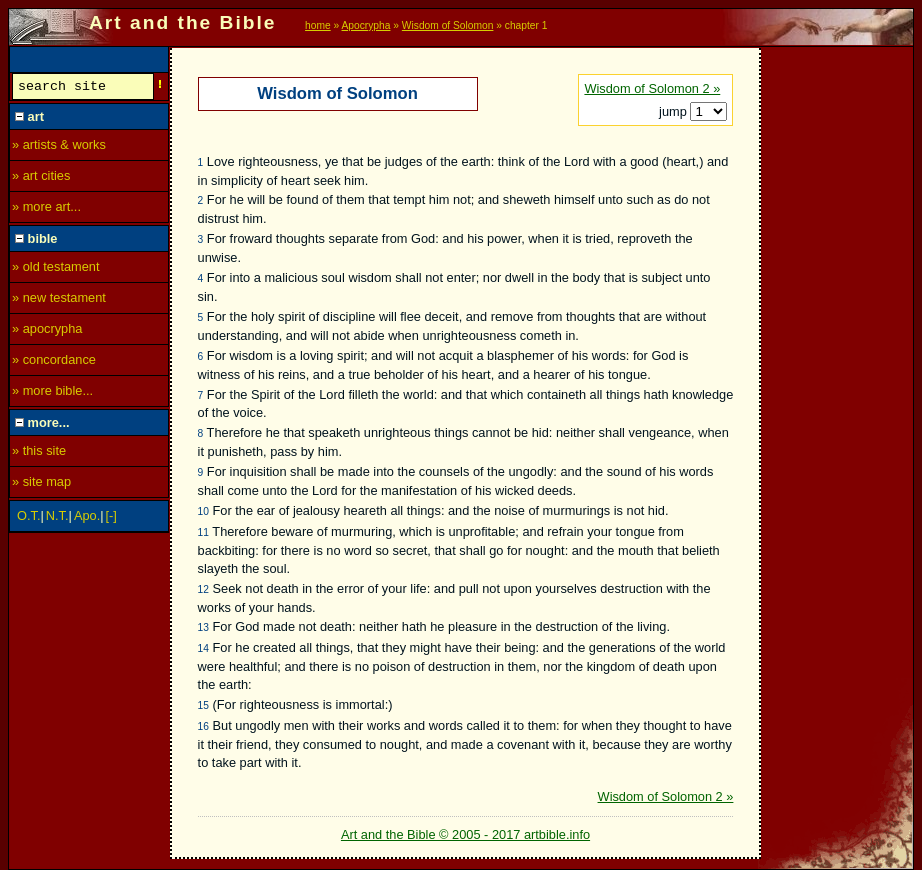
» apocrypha (47, 331)
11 (203, 532)
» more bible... (52, 393)
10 (203, 511)
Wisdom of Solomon (448, 25)
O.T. (28, 518)
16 (203, 726)
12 (203, 589)
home (318, 25)
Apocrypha (366, 25)
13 (203, 627)
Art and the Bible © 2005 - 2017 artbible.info (465, 834)
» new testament (59, 300)
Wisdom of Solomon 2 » (652, 88)
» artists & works (59, 147)
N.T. (57, 518)
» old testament (56, 269)
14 (203, 648)
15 (203, 705)
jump (674, 111)
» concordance (54, 362)
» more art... (46, 209)
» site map (41, 484)
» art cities (41, 178)
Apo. (87, 518)
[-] (111, 518)
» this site (39, 453)
